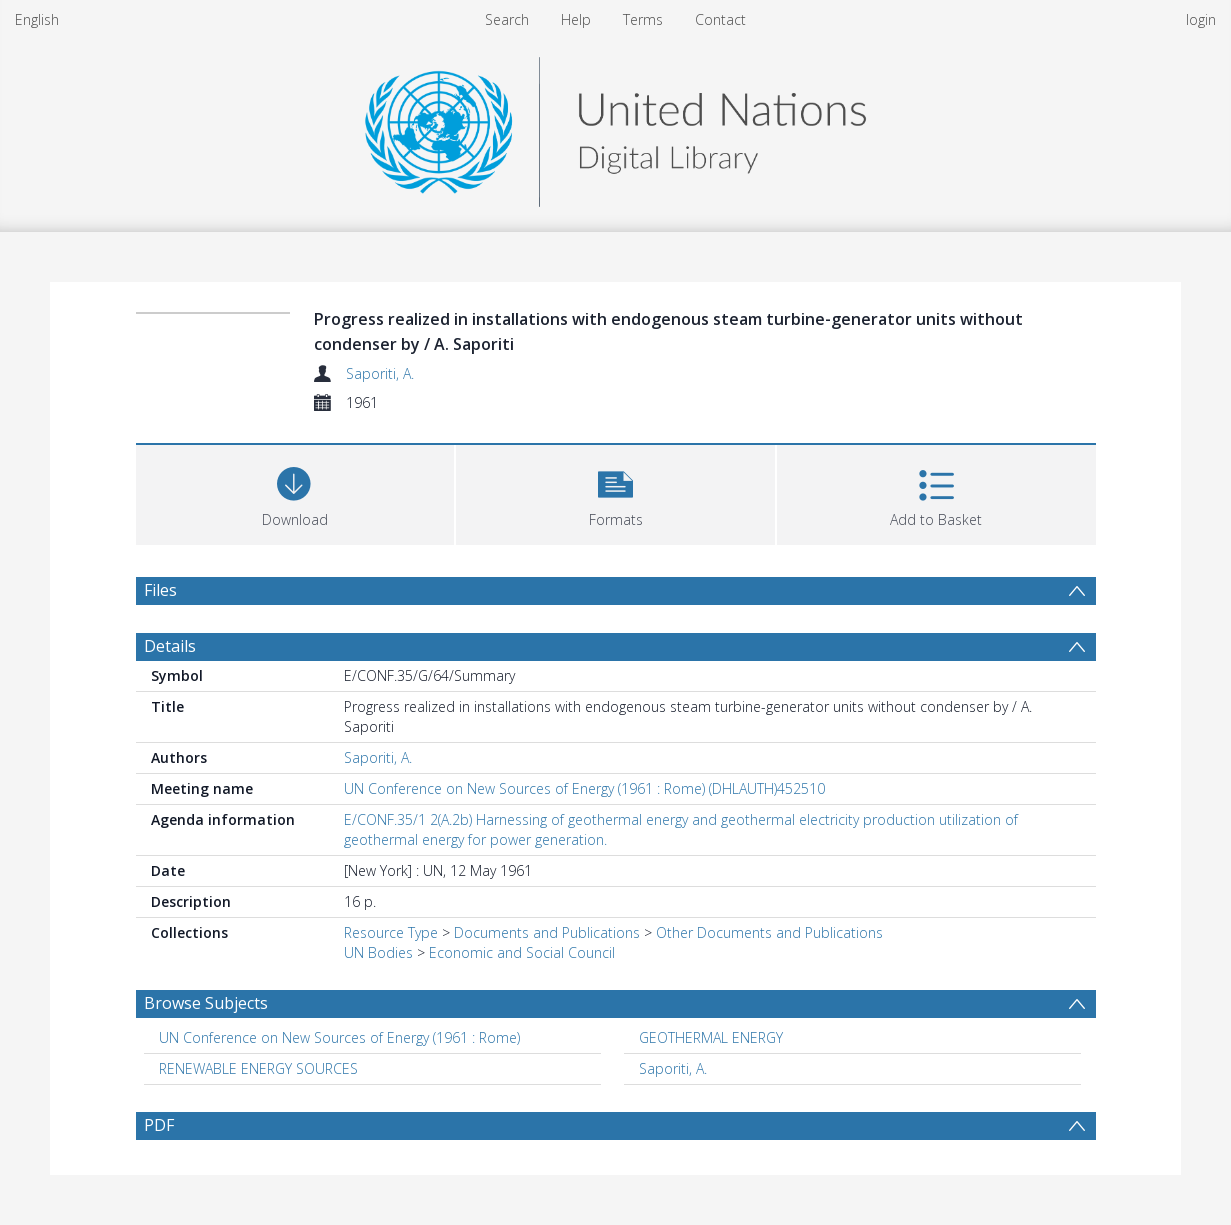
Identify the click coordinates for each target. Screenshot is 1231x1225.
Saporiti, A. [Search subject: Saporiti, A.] (673, 1068)
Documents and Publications (547, 932)
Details (170, 646)
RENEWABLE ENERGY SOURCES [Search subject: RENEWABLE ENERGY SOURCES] (258, 1068)
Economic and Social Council (522, 952)
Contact (720, 19)
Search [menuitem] (507, 19)
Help (576, 19)
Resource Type (391, 932)
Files (160, 590)
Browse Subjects (206, 1003)
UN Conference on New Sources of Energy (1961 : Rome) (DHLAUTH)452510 (584, 788)
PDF (159, 1125)
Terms (643, 19)
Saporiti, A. (380, 373)
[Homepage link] (615, 126)
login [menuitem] (1201, 19)
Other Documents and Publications (769, 932)
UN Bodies (378, 952)
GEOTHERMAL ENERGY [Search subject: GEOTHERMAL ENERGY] (711, 1037)
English (37, 19)
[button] (615, 492)
